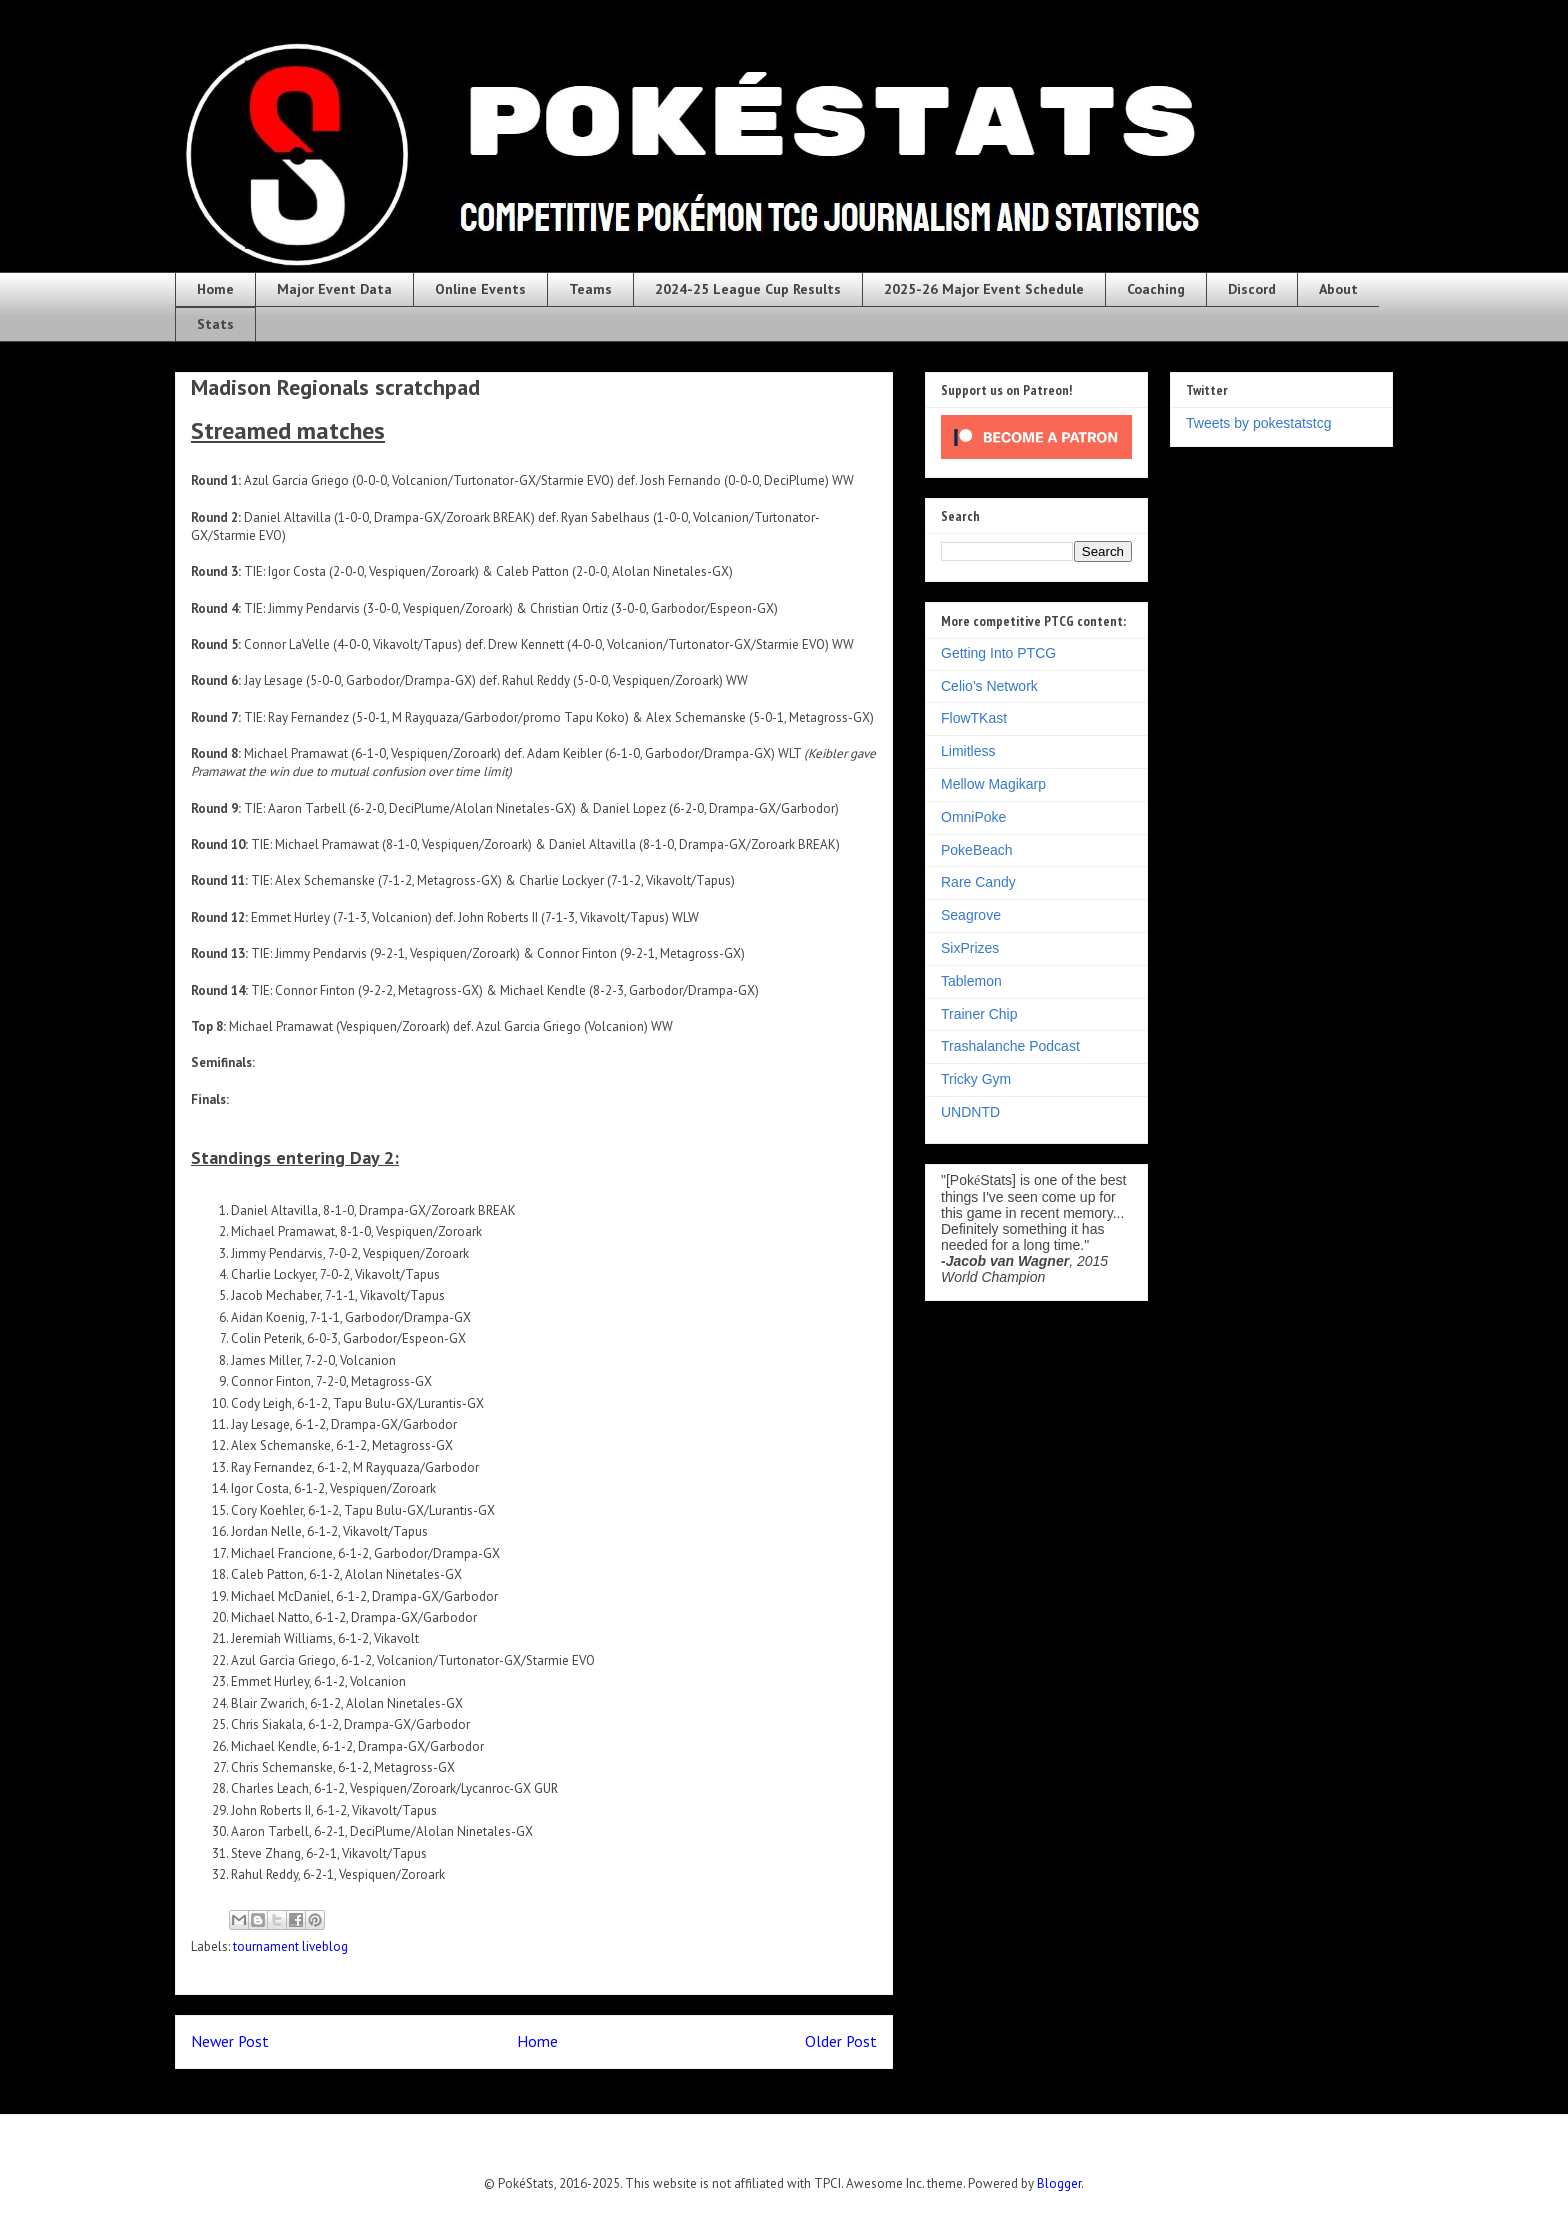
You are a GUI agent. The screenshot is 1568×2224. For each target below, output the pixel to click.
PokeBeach (977, 850)
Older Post (841, 2041)
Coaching (1156, 289)
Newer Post (230, 2041)
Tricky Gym (976, 1079)
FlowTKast (974, 718)
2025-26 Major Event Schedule (984, 289)
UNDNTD (970, 1112)
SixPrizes (970, 948)
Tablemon (971, 981)
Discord (1252, 289)
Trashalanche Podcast (1010, 1046)
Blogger (1059, 2183)
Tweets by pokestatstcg (1259, 423)
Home (215, 289)
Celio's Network (989, 686)
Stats (215, 324)
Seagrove (971, 915)
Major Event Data (334, 289)
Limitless (968, 751)
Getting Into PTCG (998, 653)
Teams (590, 289)
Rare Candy (978, 882)
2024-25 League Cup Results (748, 289)
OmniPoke (973, 817)
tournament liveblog (290, 1946)
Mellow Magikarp (993, 784)
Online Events (480, 289)
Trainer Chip (979, 1014)
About (1338, 289)
